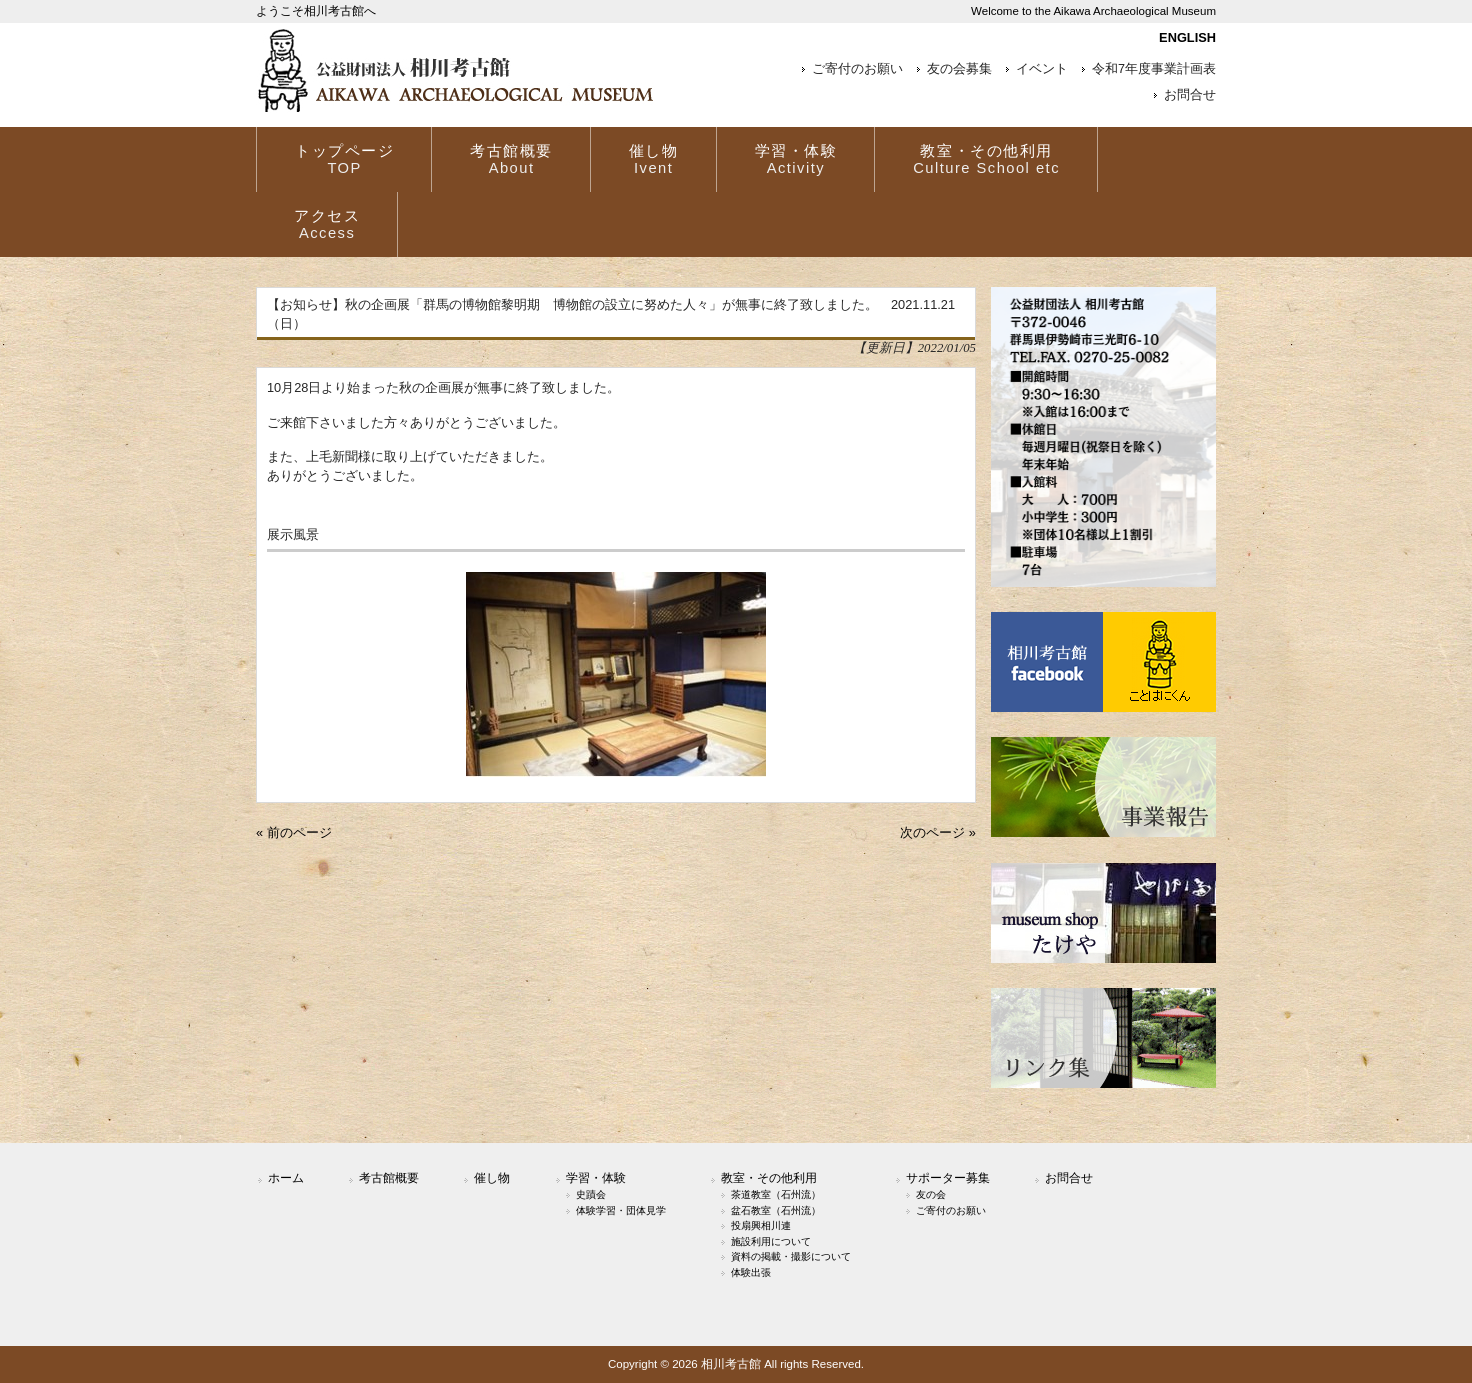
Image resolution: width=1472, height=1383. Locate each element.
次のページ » (938, 832)
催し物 (492, 1178)
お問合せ (1190, 95)
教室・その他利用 (769, 1178)
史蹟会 (591, 1194)
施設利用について (771, 1241)
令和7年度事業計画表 (1154, 69)
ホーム (286, 1178)
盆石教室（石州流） (776, 1210)
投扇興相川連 (761, 1225)
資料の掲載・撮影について (791, 1256)
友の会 (931, 1194)
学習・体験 (596, 1178)
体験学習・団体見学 (621, 1210)
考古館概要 (389, 1178)
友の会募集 (959, 69)
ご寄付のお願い (857, 69)
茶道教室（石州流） (776, 1194)
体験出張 (751, 1272)
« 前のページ (294, 832)
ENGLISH (1187, 37)
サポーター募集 (948, 1178)
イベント (1042, 69)
